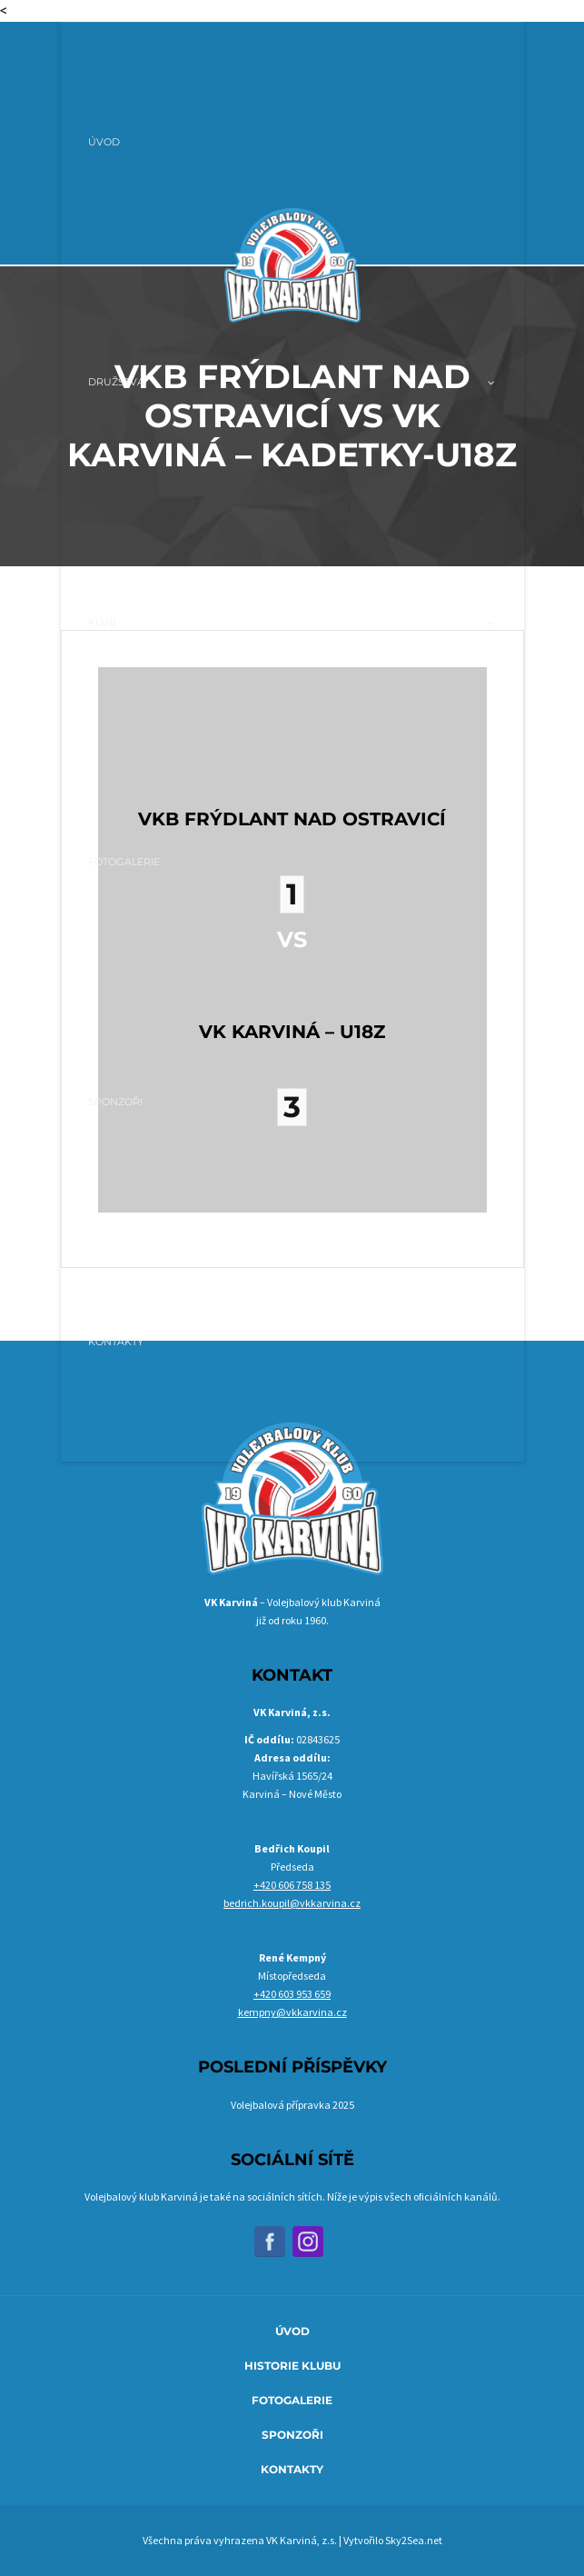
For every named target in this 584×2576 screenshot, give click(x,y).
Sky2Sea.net (413, 2540)
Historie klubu (292, 2365)
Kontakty (292, 2469)
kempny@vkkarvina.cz (292, 2012)
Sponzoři (292, 2434)
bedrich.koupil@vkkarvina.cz (292, 1903)
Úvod (292, 2331)
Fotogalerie (292, 2400)
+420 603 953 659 (292, 1994)
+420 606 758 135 (292, 1885)
